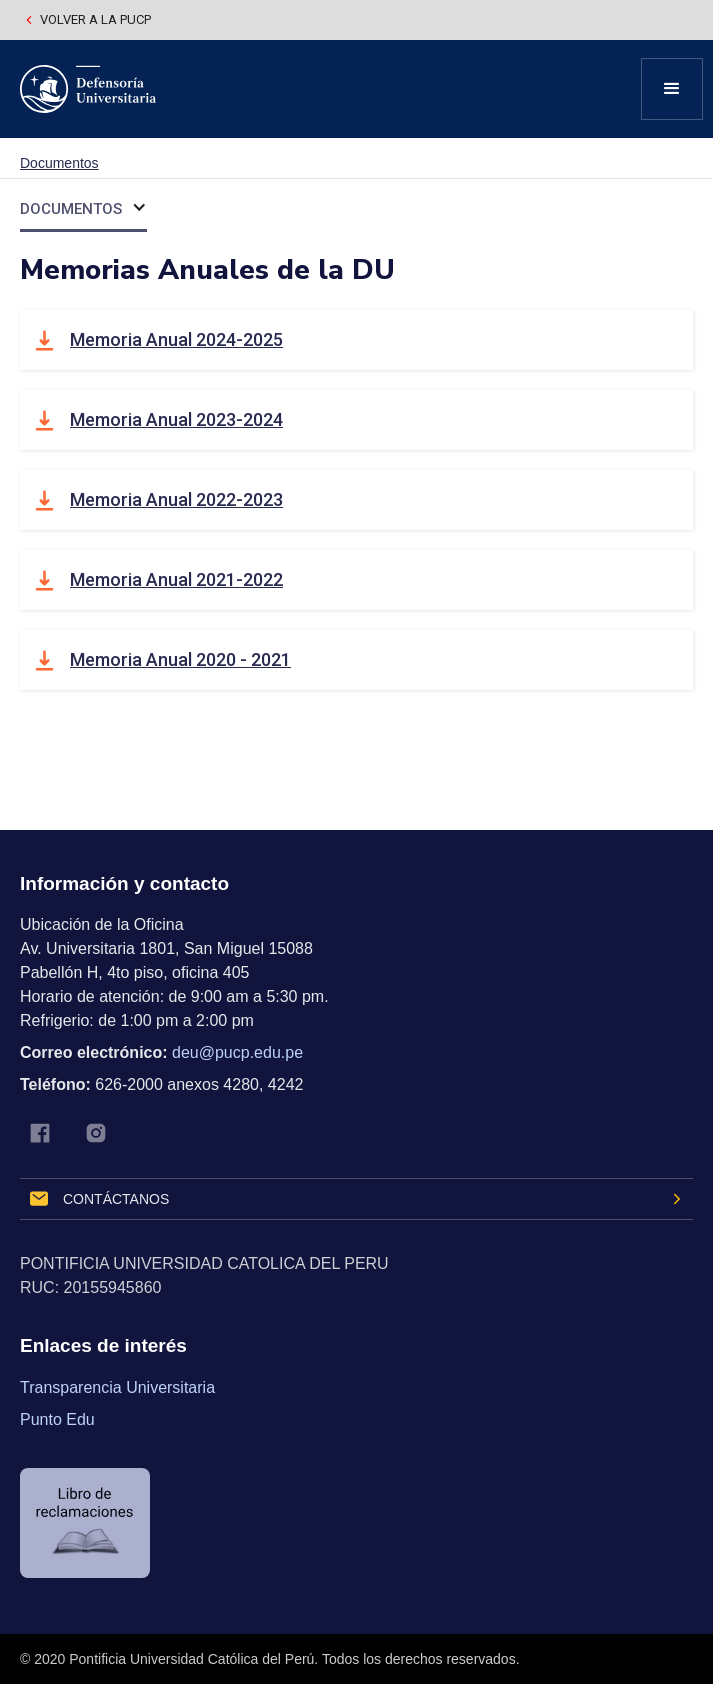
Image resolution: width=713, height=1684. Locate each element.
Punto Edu (57, 1419)
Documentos (59, 163)
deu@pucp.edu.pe (237, 1052)
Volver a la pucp (95, 19)
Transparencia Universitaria (117, 1387)
